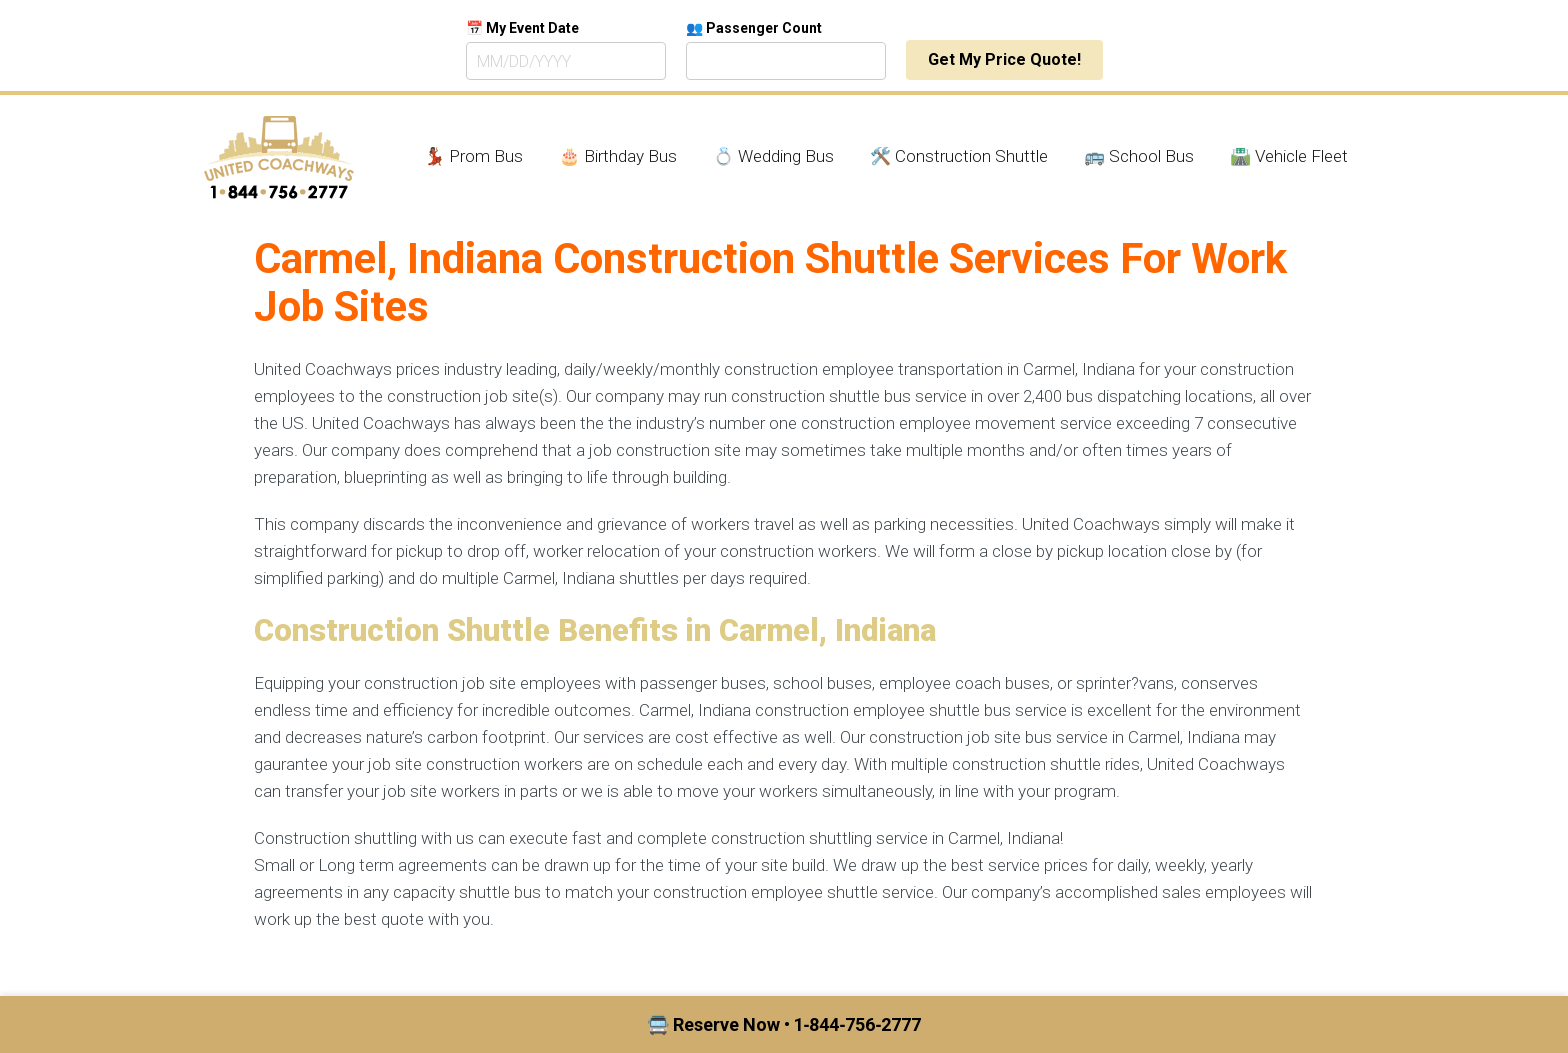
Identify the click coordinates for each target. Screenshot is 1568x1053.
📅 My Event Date (522, 28)
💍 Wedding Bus (773, 156)
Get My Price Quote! (1004, 59)
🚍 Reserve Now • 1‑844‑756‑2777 (784, 1024)
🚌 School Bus (1139, 156)
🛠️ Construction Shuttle (959, 156)
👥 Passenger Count (754, 28)
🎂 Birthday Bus (618, 156)
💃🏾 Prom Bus (473, 156)
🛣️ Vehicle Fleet (1289, 156)
